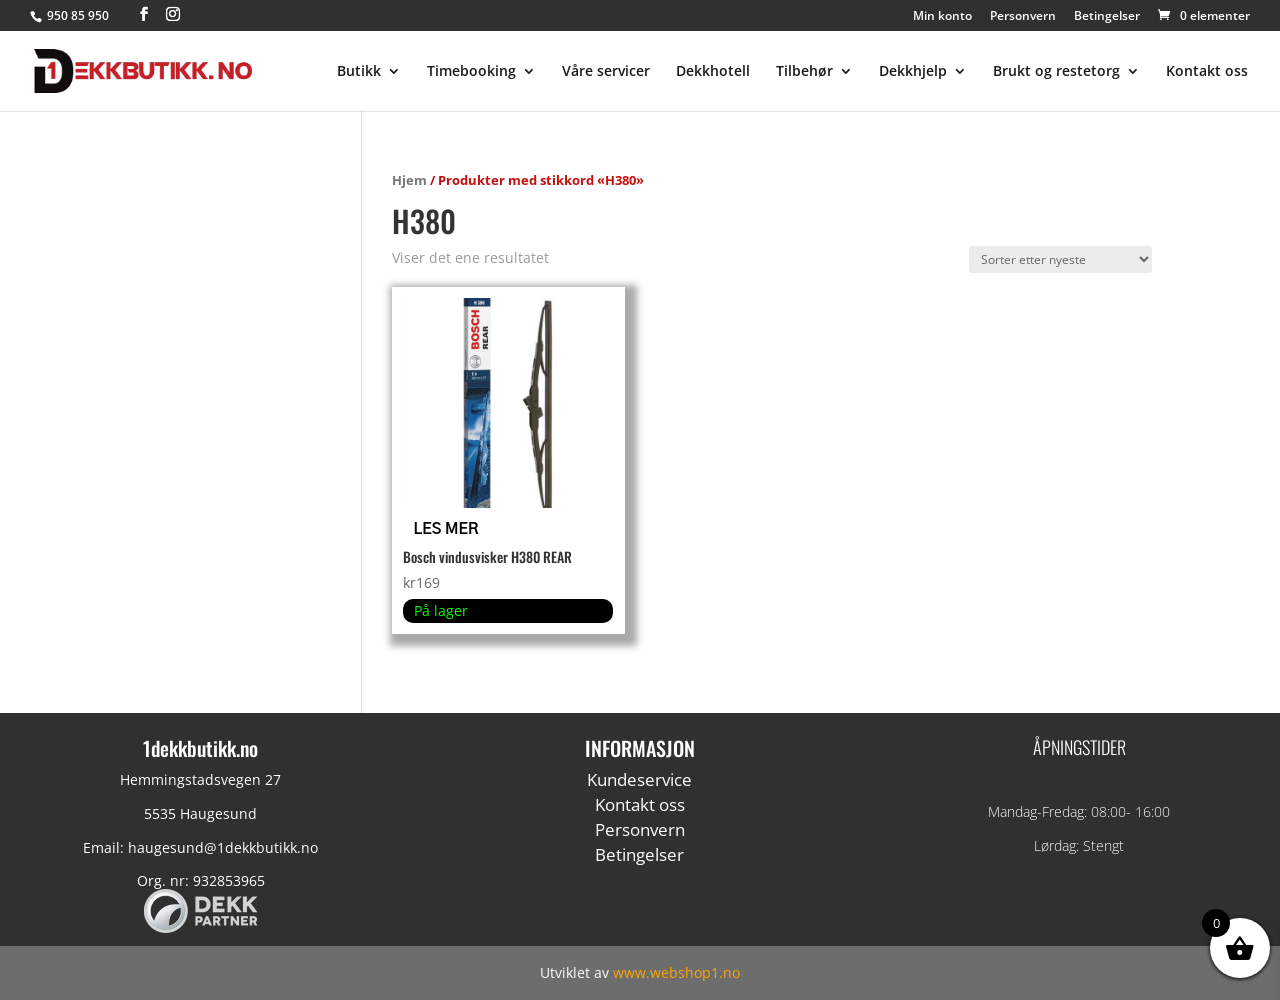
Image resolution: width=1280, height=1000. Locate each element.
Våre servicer (606, 72)
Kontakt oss (1207, 72)
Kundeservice (639, 779)
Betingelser (1107, 17)
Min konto (942, 17)
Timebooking (471, 72)
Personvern (1023, 17)
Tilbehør (804, 72)
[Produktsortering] (1060, 259)
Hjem (409, 180)
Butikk (359, 72)
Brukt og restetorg (1056, 72)
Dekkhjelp (913, 72)
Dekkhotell (713, 72)
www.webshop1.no (676, 972)
